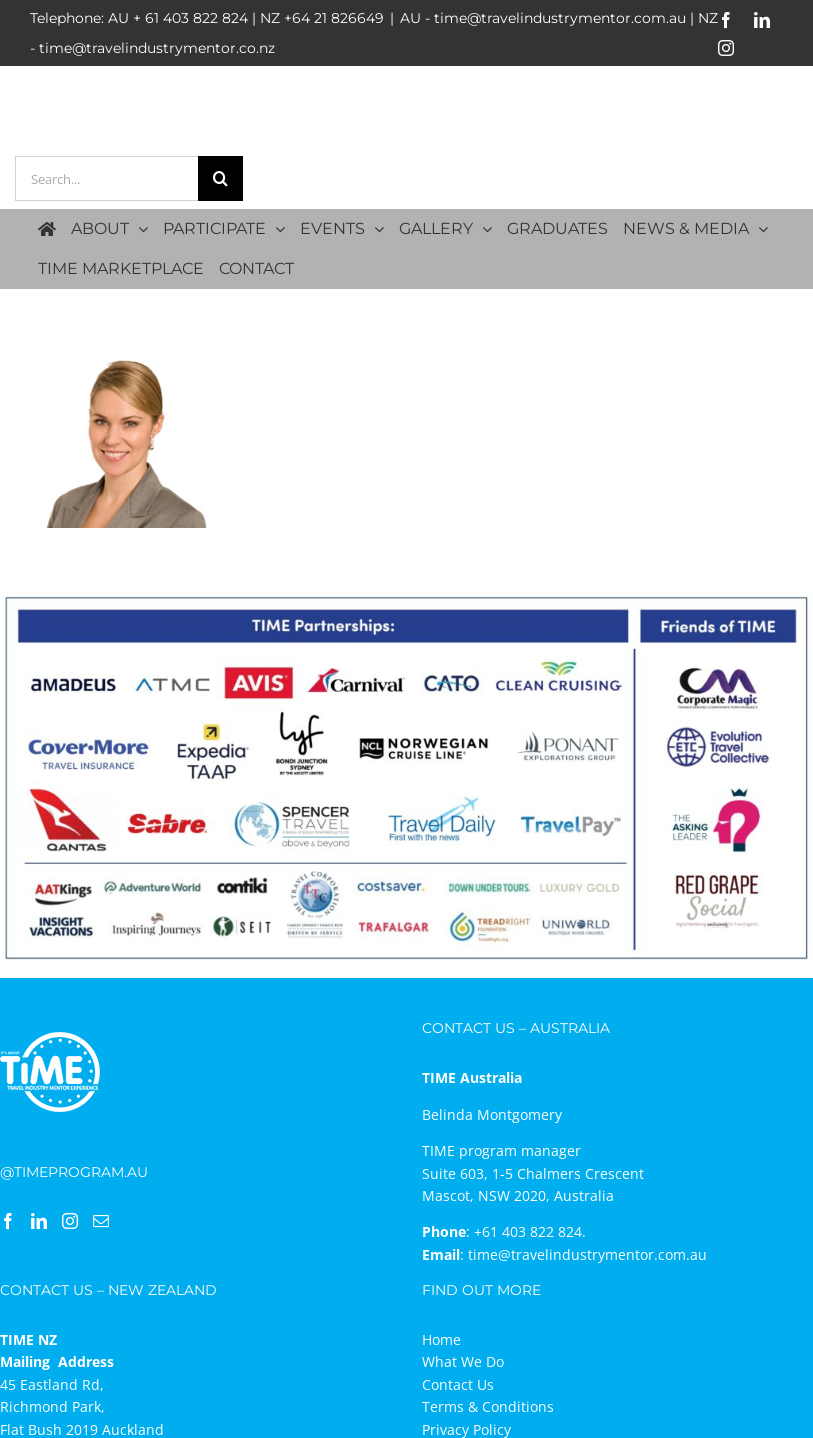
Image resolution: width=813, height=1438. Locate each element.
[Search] (220, 178)
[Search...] (106, 178)
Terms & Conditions (488, 1406)
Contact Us (458, 1384)
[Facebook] (8, 1221)
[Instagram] (70, 1221)
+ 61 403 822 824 (190, 18)
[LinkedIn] (39, 1221)
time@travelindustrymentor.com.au (587, 1254)
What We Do (463, 1361)
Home (441, 1339)
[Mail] (101, 1221)
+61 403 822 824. (530, 1231)
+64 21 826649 (334, 18)
